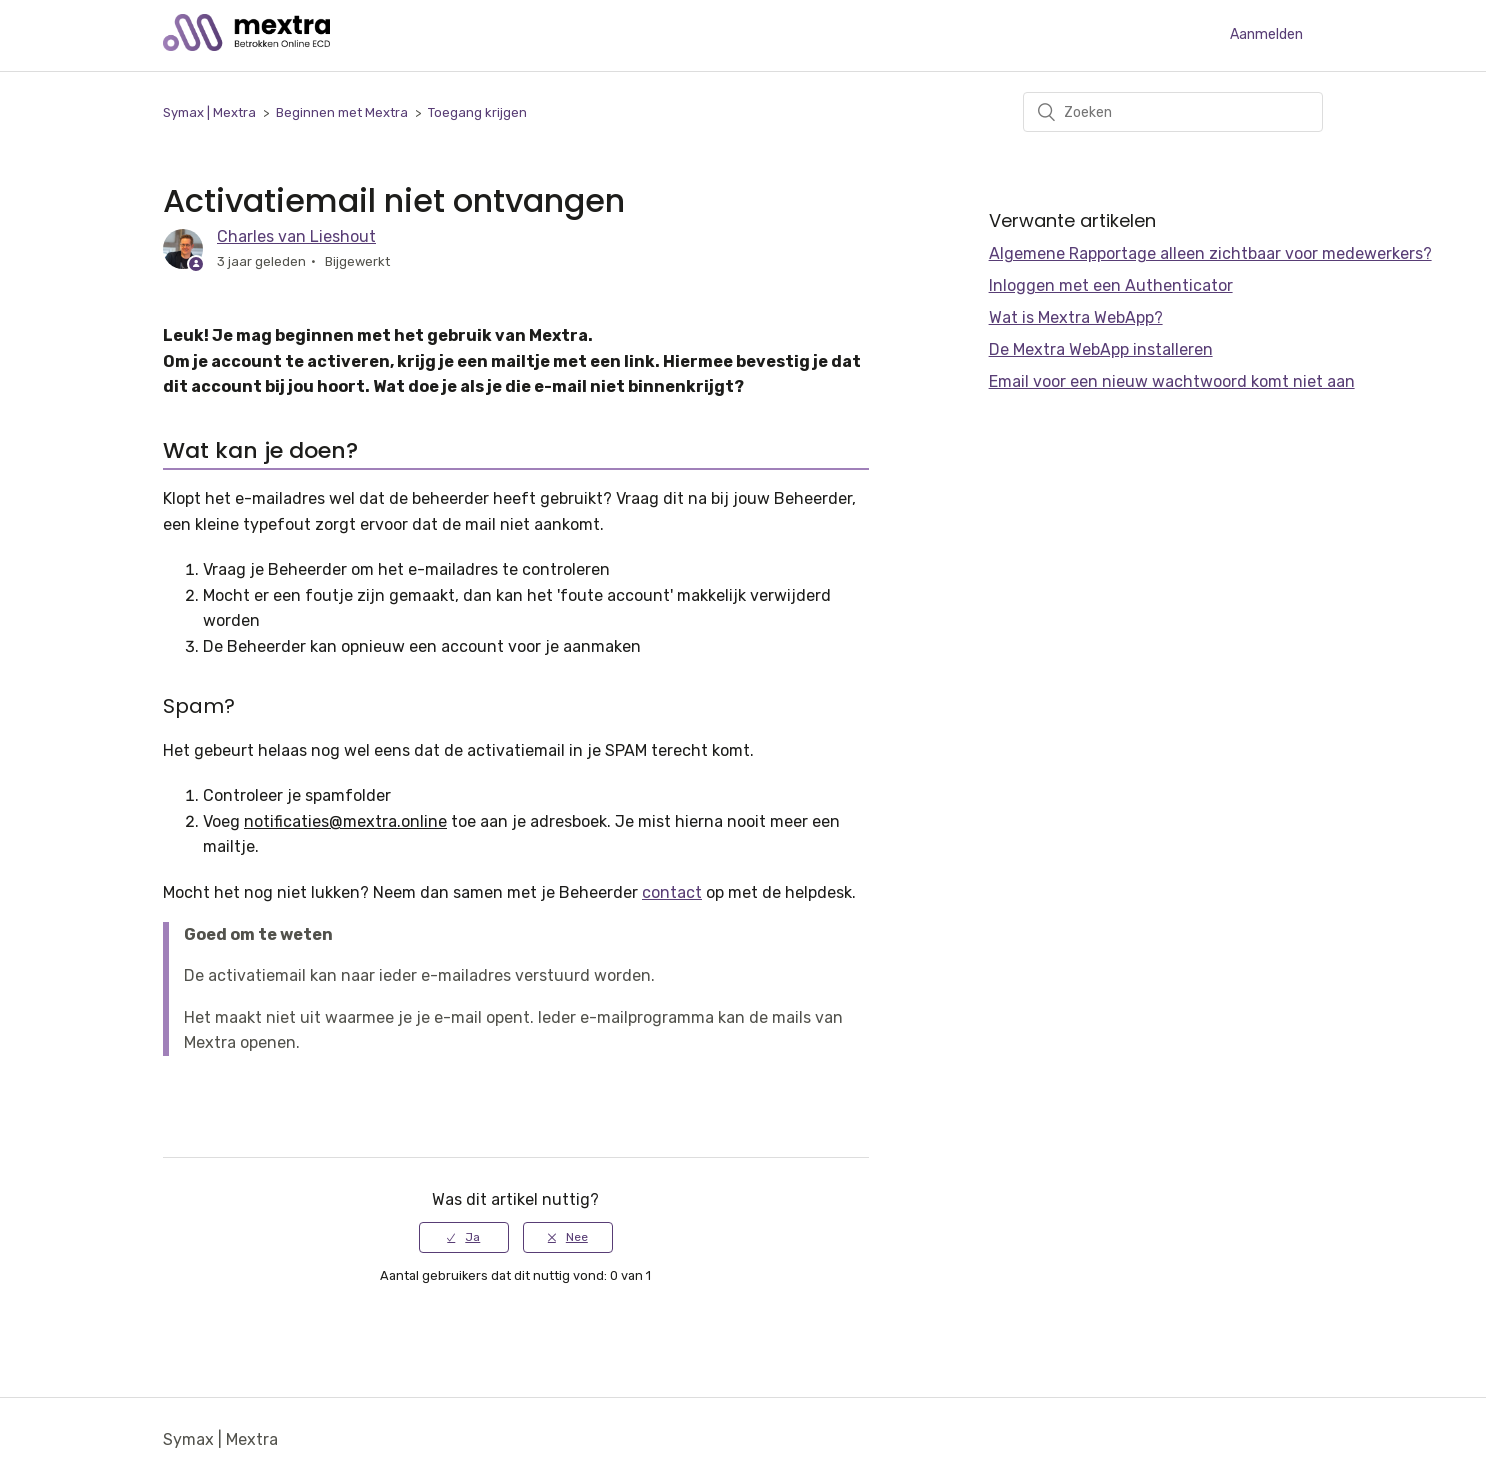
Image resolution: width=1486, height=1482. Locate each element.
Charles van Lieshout (296, 236)
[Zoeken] (1173, 112)
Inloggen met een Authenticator (1111, 285)
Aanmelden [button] (1266, 34)
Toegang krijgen (477, 112)
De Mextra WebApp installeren (1101, 349)
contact (672, 892)
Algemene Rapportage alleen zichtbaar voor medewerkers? (1210, 253)
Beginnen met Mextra (342, 112)
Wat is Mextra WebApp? (1076, 317)
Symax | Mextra (209, 112)
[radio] (464, 1237)
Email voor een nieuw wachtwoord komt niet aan (1172, 381)
